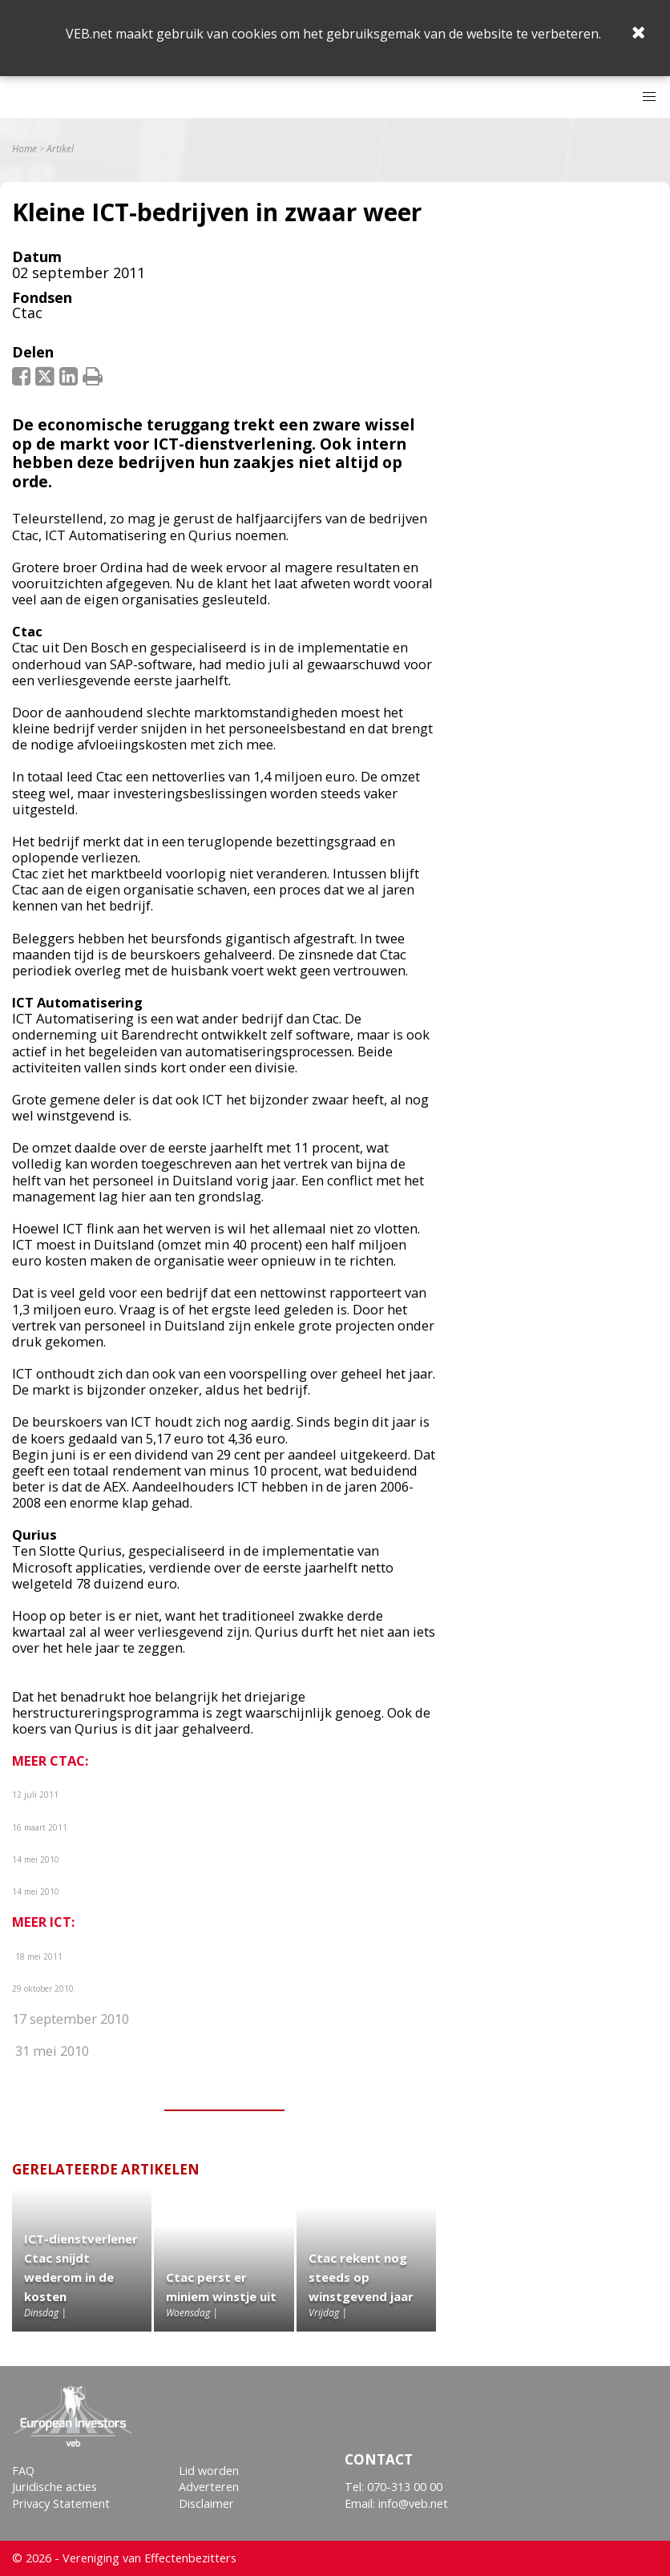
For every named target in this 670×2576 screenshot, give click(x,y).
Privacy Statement (61, 2503)
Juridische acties (54, 2486)
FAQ (23, 2470)
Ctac (27, 312)
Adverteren (209, 2486)
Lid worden (209, 2470)
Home (24, 149)
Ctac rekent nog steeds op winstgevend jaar (361, 2277)
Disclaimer (206, 2503)
